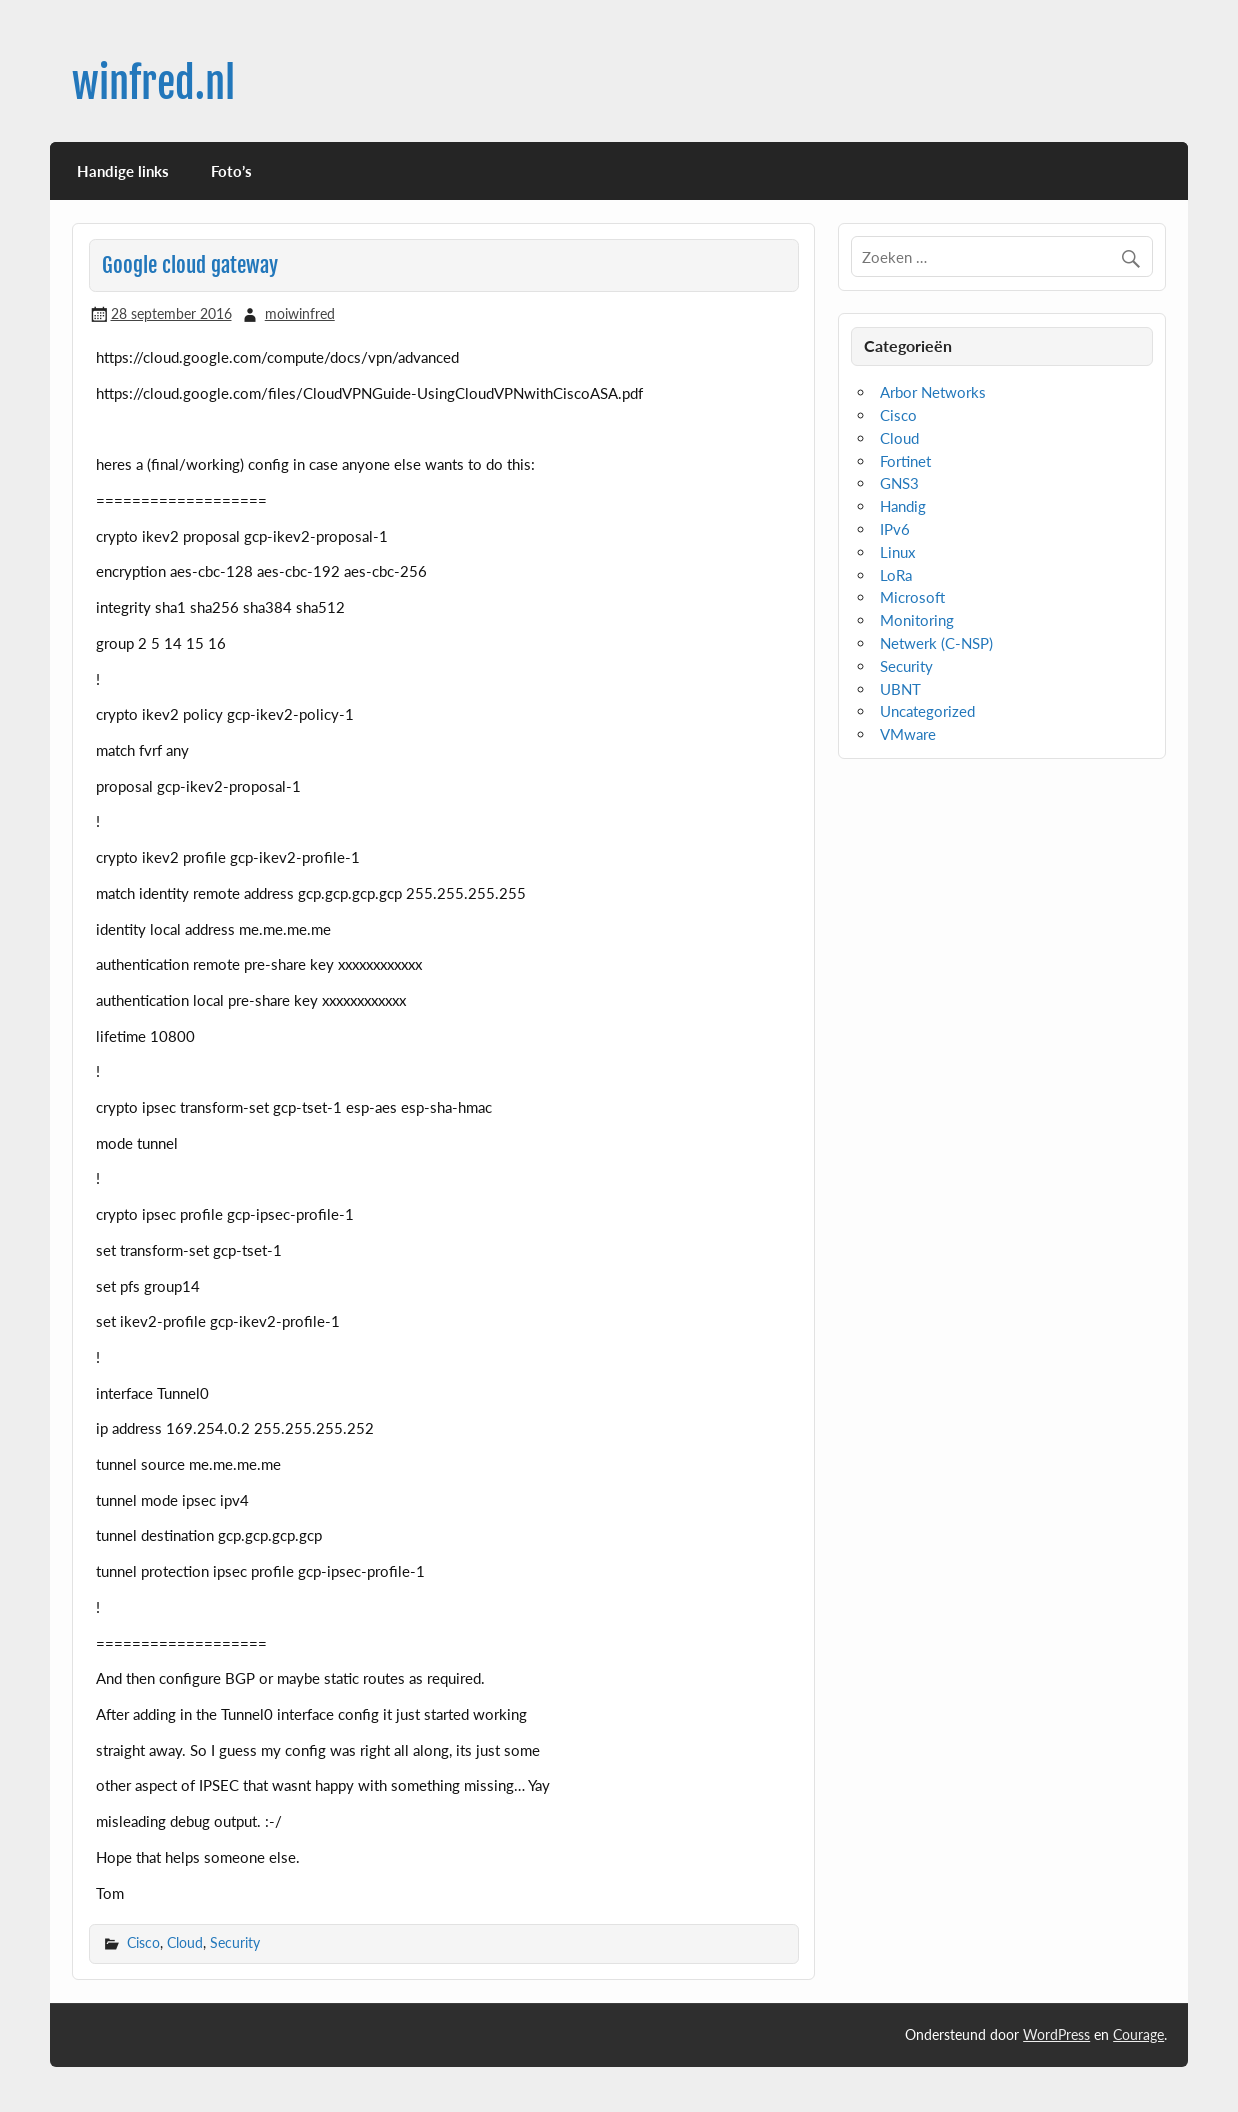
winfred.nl (153, 83)
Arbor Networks (933, 392)
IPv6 (895, 529)
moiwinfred (300, 313)
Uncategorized (927, 711)
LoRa (896, 575)
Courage (1138, 2034)
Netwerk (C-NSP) (936, 643)
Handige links (123, 171)
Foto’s (231, 171)
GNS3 (899, 483)
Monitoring (917, 620)
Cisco (143, 1942)
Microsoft (912, 597)
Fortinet (905, 461)
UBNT (900, 689)
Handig (903, 506)
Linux (897, 552)
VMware (908, 734)
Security (235, 1942)
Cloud (185, 1942)
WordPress (1056, 2034)
